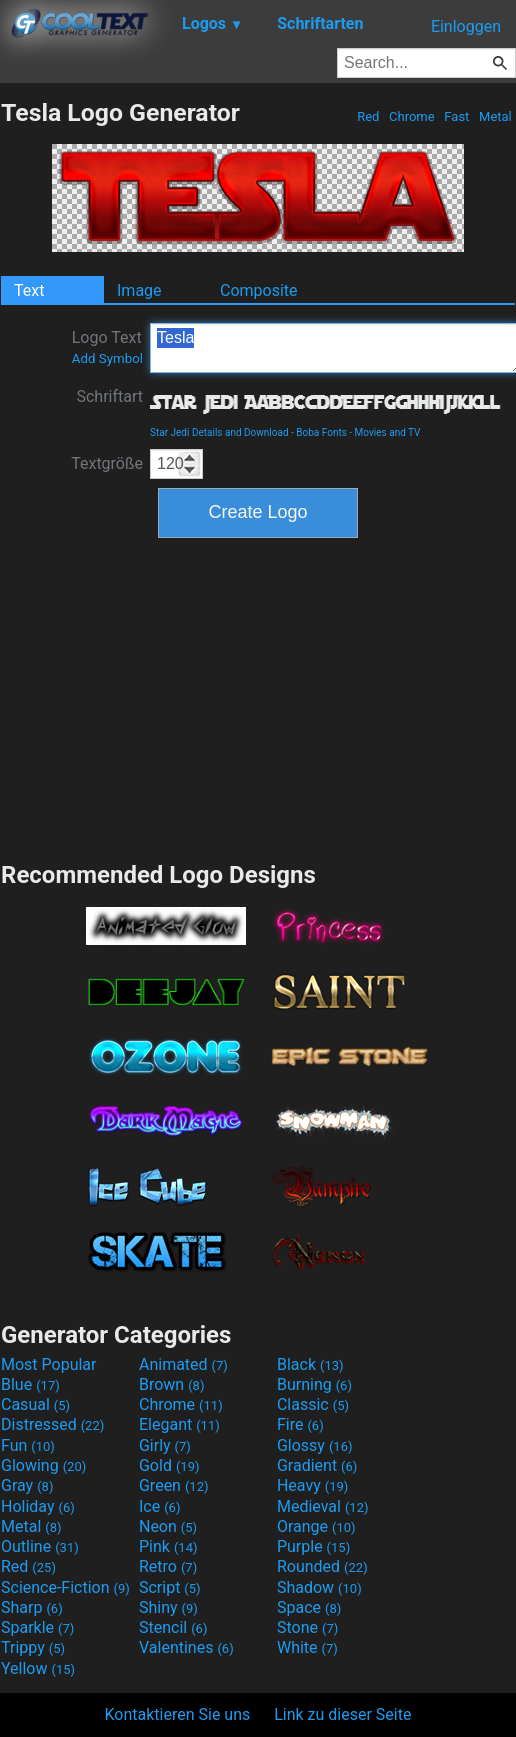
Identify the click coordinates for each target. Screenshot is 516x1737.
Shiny (168, 1607)
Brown (171, 1384)
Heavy (312, 1485)
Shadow (319, 1587)
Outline (40, 1546)
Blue (30, 1384)
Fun (28, 1445)
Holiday (38, 1506)
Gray (27, 1485)
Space (309, 1607)
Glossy (315, 1445)
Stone (307, 1627)
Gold (169, 1465)
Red (368, 116)
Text (29, 290)
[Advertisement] (258, 697)
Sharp (32, 1607)
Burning (314, 1384)
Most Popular (49, 1364)
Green (174, 1485)
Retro (168, 1566)
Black (310, 1364)
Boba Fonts (321, 432)
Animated (183, 1364)
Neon (168, 1526)
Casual (35, 1404)
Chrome (412, 116)
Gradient (317, 1465)
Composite (259, 290)
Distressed (52, 1424)
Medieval (323, 1506)
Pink (168, 1546)
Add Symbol (107, 358)
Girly (165, 1445)
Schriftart (109, 396)
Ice (159, 1506)
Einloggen (466, 26)
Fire (300, 1424)
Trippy (33, 1647)
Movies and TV (388, 432)
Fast (456, 116)
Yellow (38, 1668)
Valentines (186, 1647)
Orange (316, 1526)
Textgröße (107, 463)
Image (139, 290)
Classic (313, 1404)
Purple (313, 1546)
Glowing (43, 1465)
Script (170, 1587)
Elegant (179, 1424)
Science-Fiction (65, 1587)
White (307, 1647)
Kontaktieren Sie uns (178, 1714)
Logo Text (107, 347)
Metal (495, 116)
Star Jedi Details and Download (219, 432)
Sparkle (37, 1627)
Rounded (322, 1566)
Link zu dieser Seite (342, 1714)
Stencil (173, 1627)
